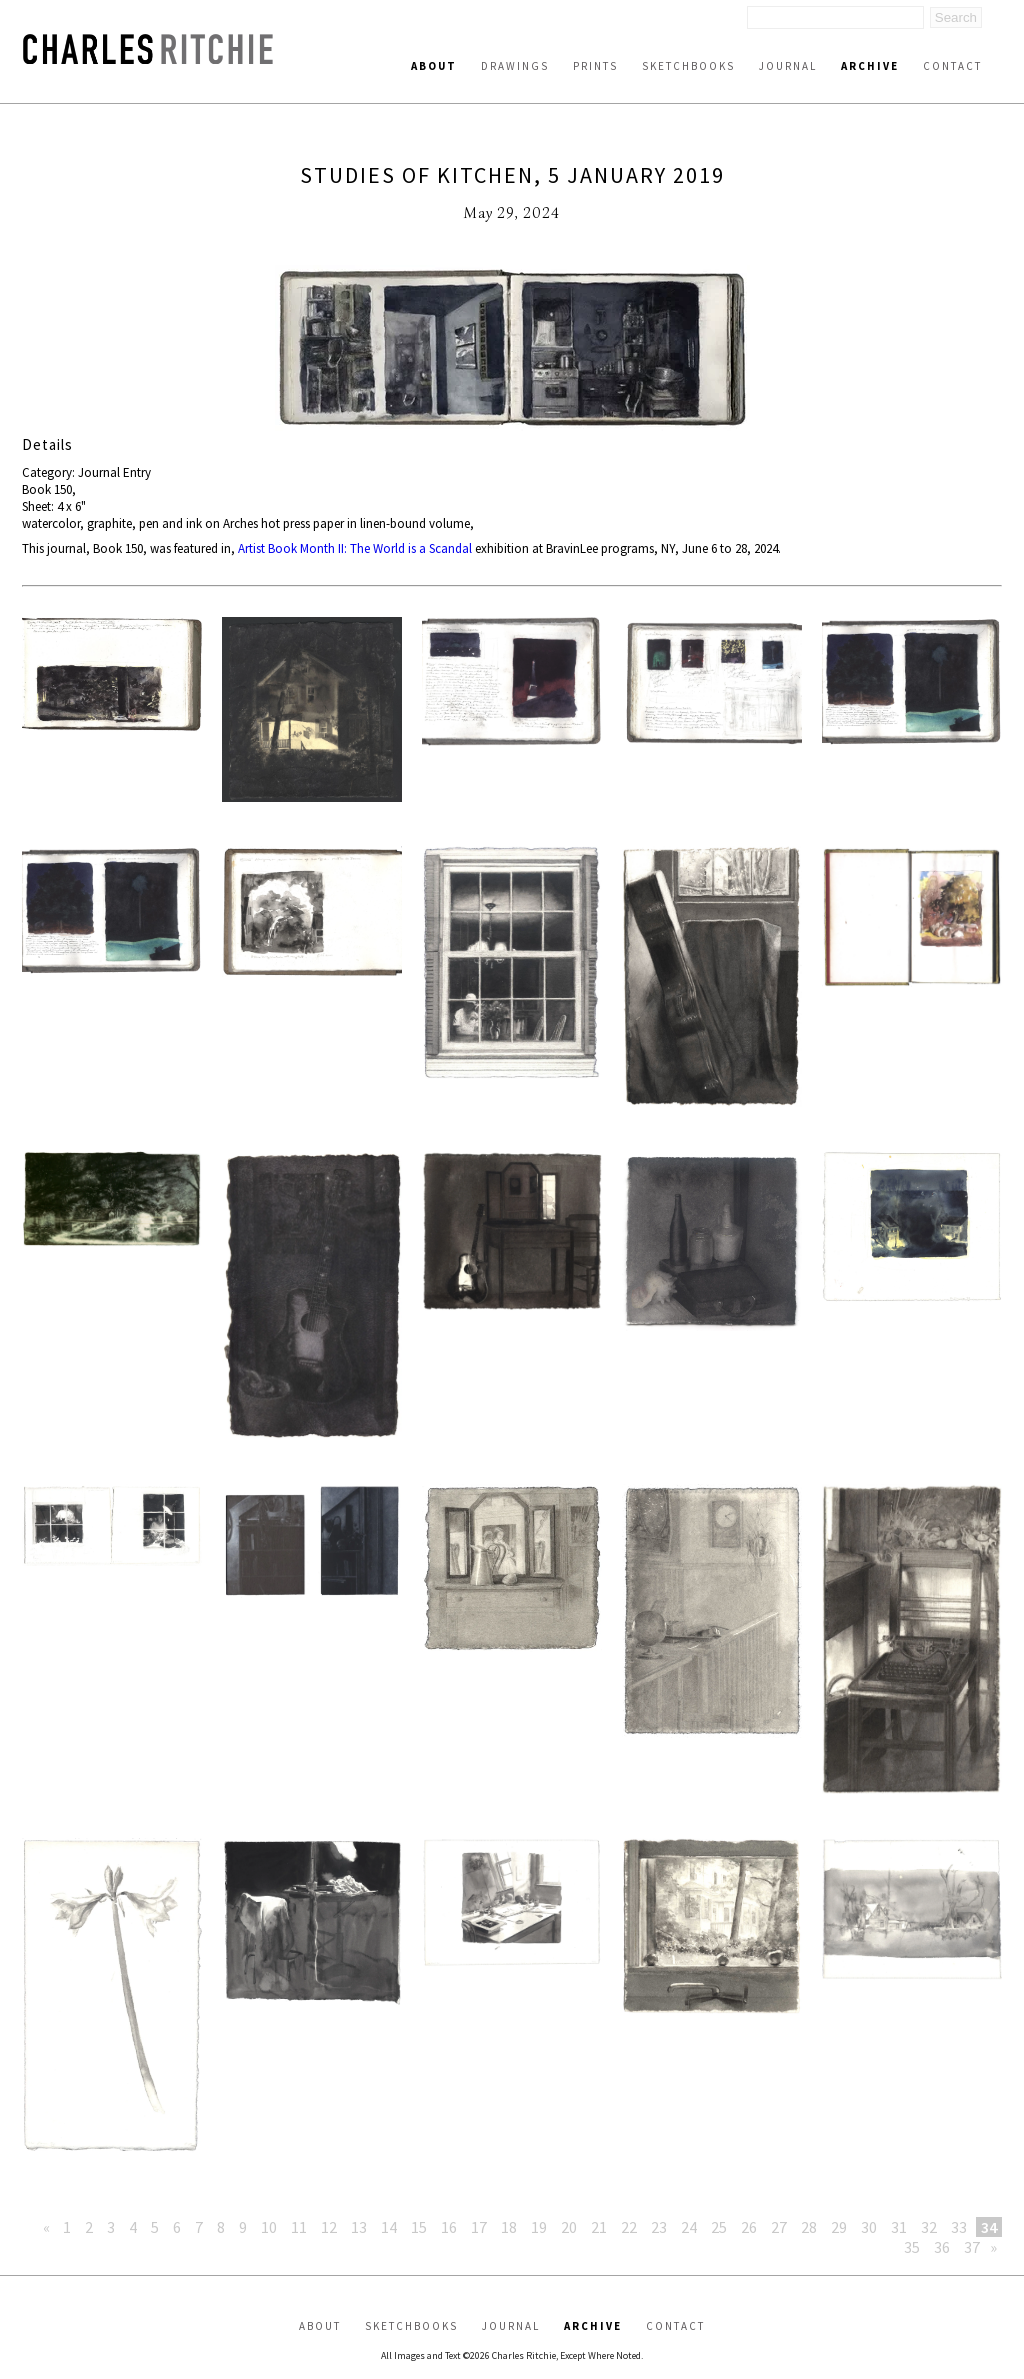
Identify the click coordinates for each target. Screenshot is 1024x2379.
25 (719, 2227)
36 (942, 2247)
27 (779, 2227)
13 (359, 2227)
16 (449, 2227)
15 (419, 2227)
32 (929, 2227)
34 (989, 2227)
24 (689, 2227)
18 (509, 2227)
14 (389, 2227)
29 (839, 2227)
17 (479, 2227)
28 (809, 2227)
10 (269, 2227)
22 (629, 2227)
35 (912, 2247)
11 (299, 2227)
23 (659, 2227)
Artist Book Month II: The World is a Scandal (355, 548)
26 (749, 2227)
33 (959, 2227)
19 (539, 2227)
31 (899, 2227)
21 (599, 2227)
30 (869, 2227)
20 (569, 2227)
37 (972, 2247)
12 (329, 2227)
